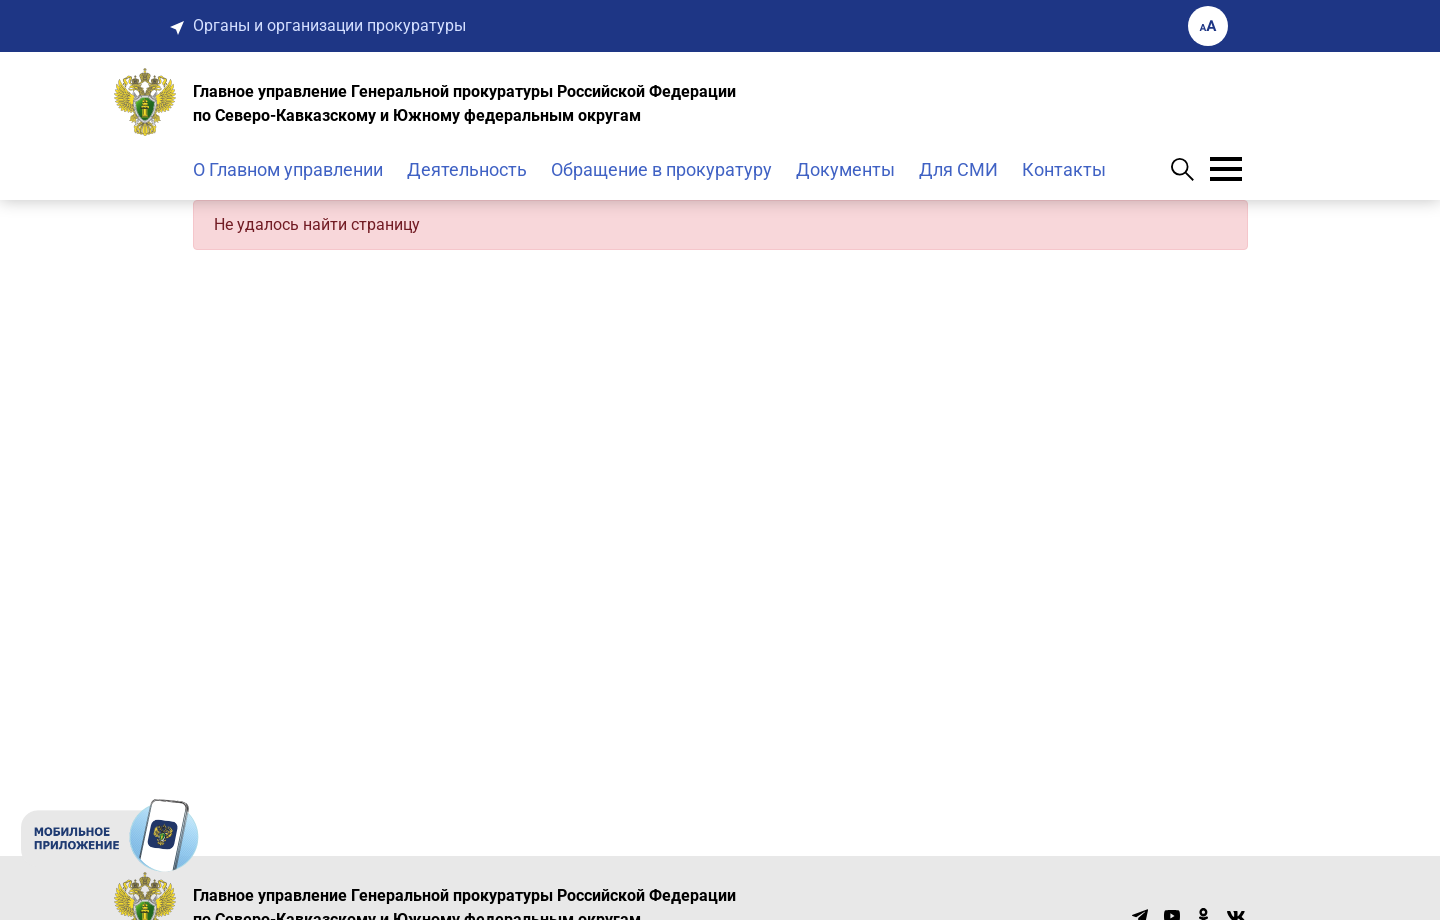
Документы (845, 169)
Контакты (1064, 169)
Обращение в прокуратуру (661, 169)
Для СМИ (958, 169)
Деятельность (467, 169)
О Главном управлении (288, 169)
